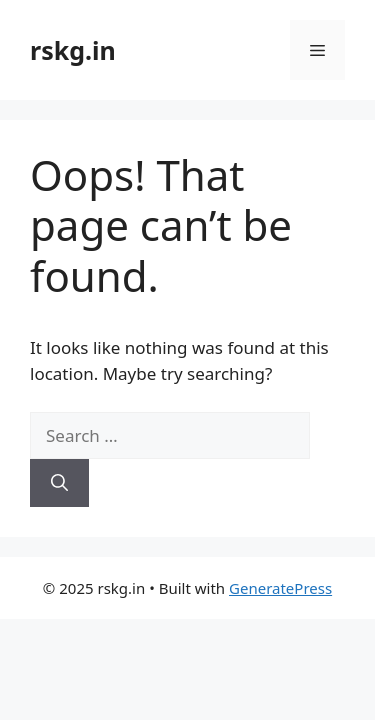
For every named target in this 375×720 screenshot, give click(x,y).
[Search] (59, 483)
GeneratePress (280, 588)
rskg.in (73, 50)
